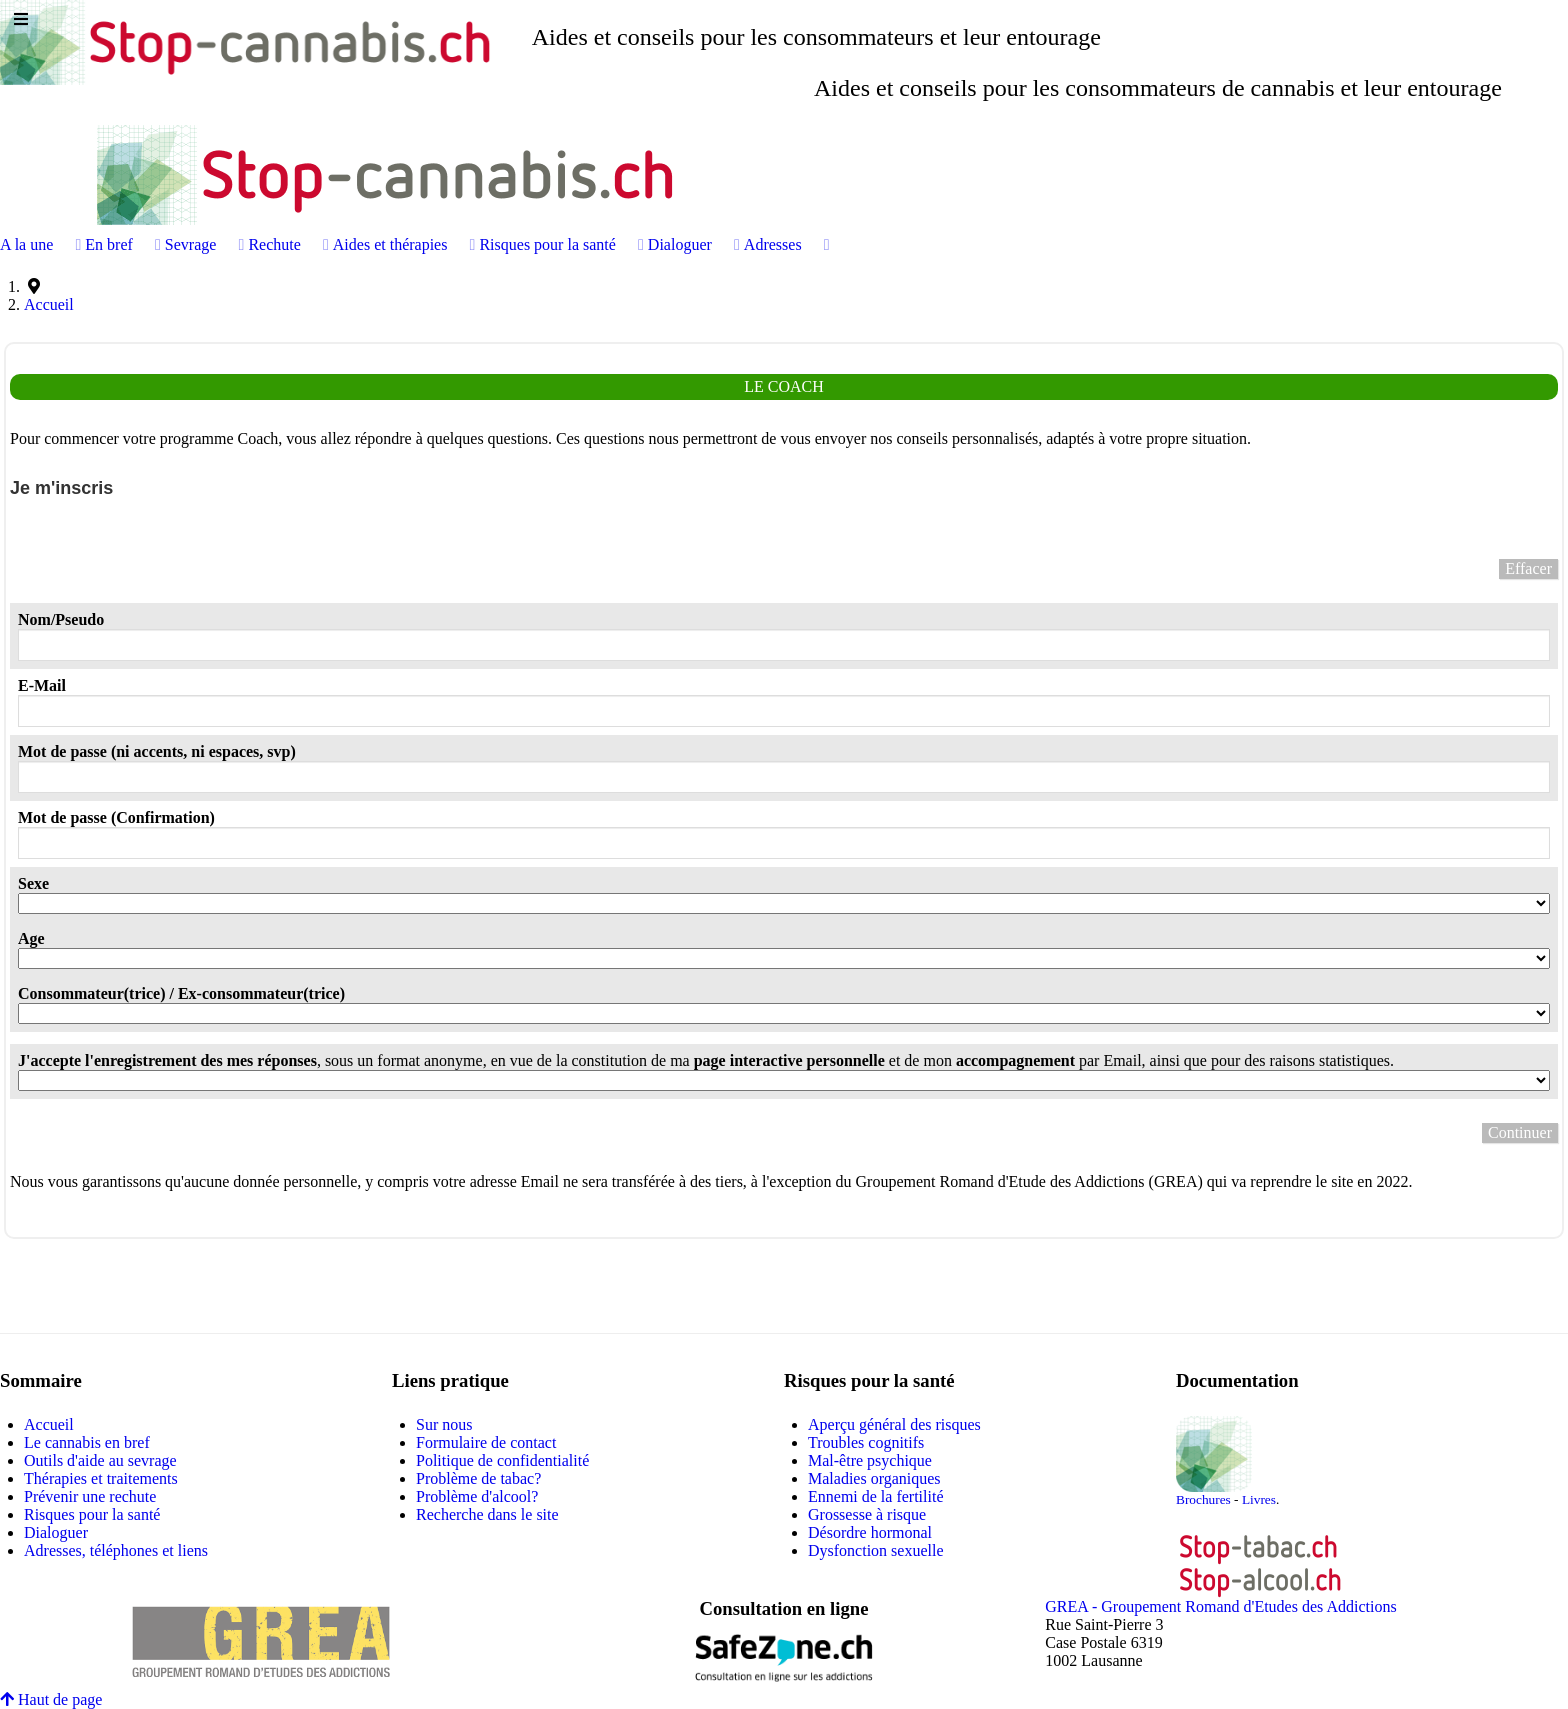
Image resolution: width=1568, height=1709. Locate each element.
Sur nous (444, 1424)
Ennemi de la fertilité (876, 1496)
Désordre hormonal (870, 1532)
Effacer (1528, 568)
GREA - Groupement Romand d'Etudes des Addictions (1220, 1606)
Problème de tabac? (478, 1478)
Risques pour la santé (92, 1514)
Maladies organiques (874, 1478)
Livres (1259, 1499)
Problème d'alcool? (477, 1496)
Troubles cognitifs (866, 1442)
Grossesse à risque (867, 1514)
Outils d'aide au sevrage (100, 1460)
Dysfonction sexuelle (876, 1550)
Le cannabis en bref (87, 1442)
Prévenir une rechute (90, 1496)
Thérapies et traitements (101, 1478)
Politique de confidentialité (502, 1460)
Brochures (1203, 1499)
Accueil (49, 1424)
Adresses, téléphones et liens (116, 1550)
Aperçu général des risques (894, 1424)
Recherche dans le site (487, 1514)
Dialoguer (56, 1532)
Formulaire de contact (486, 1442)
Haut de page (51, 1699)
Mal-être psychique (870, 1460)
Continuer (1520, 1132)
